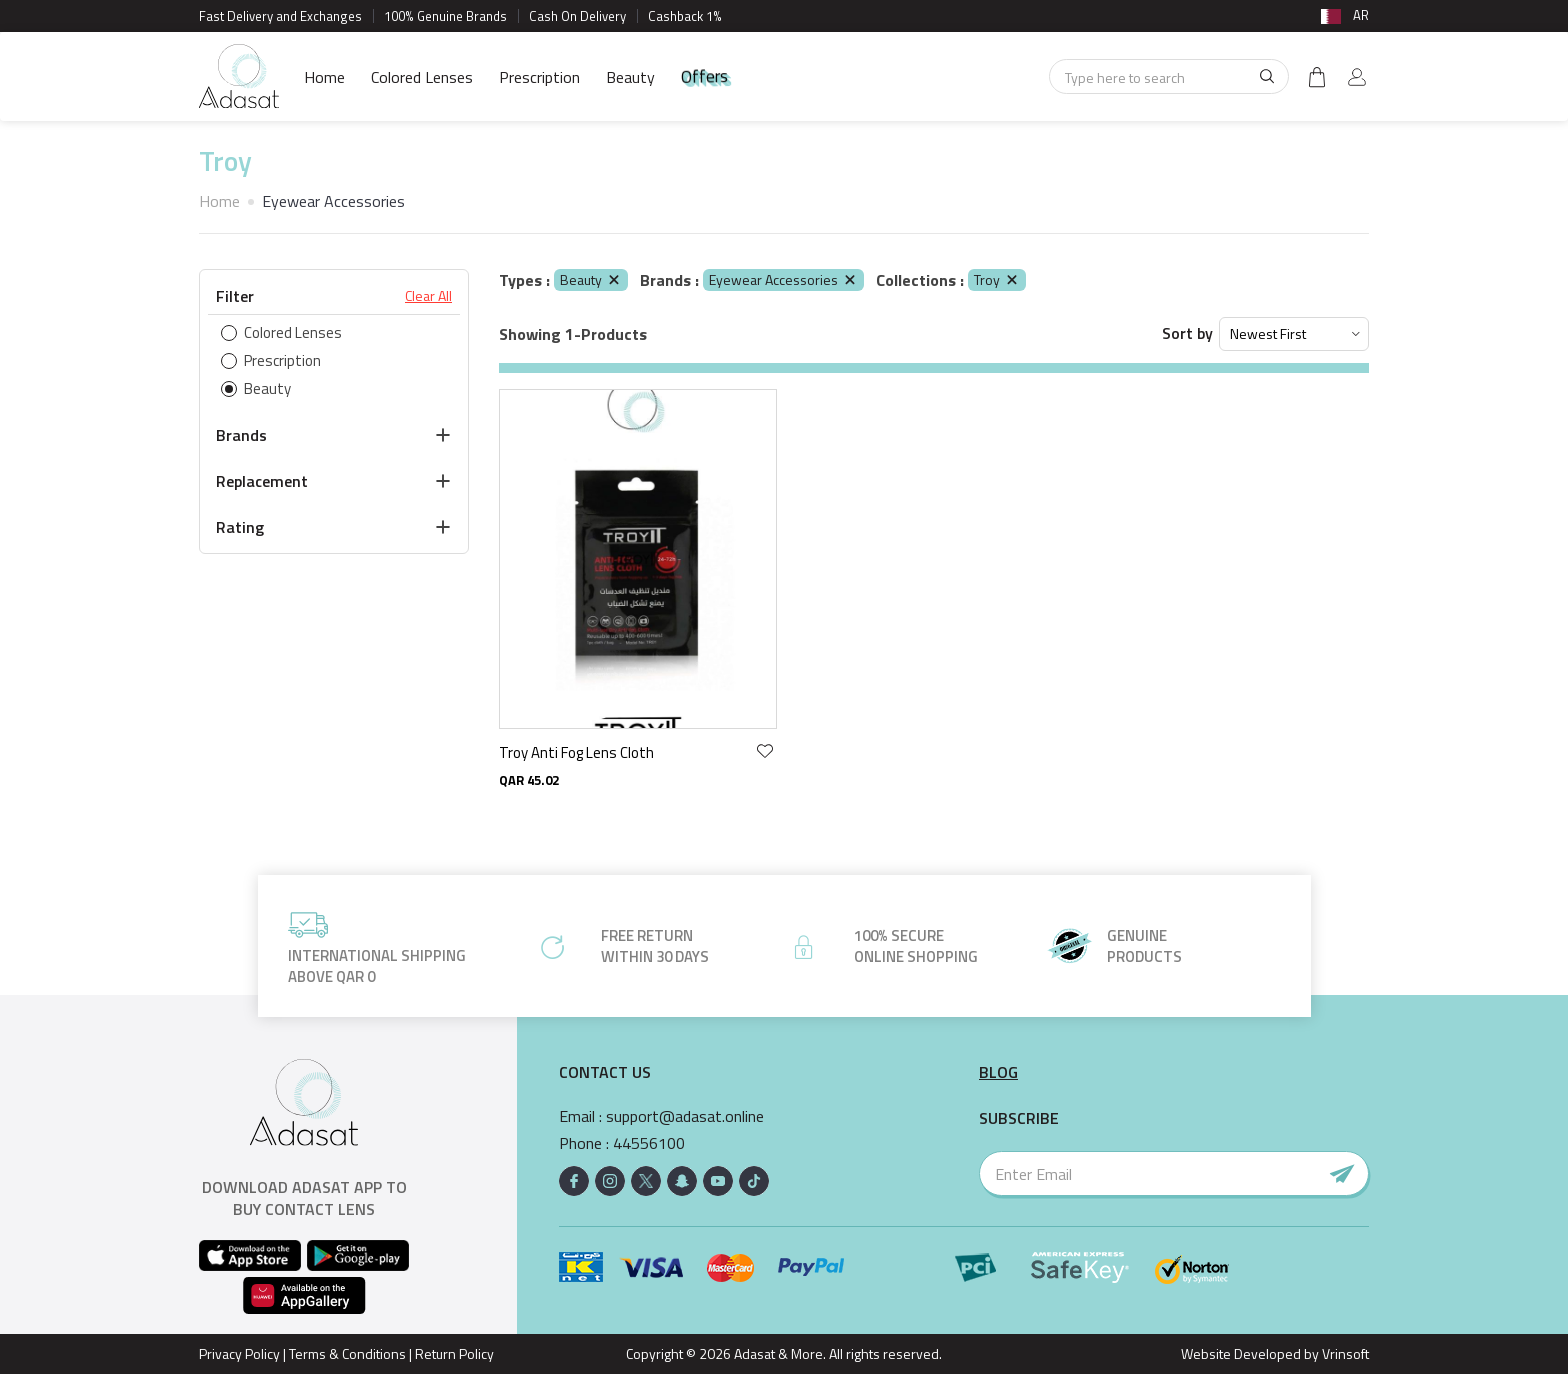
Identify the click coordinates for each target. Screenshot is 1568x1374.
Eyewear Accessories (783, 279)
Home (324, 77)
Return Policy (454, 1353)
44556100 (649, 1143)
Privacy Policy (239, 1353)
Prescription (539, 77)
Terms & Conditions (347, 1353)
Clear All (428, 296)
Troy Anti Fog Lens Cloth (576, 752)
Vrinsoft (1344, 1353)
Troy (997, 279)
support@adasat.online (685, 1116)
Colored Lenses (422, 77)
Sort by (1187, 333)
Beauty (630, 77)
